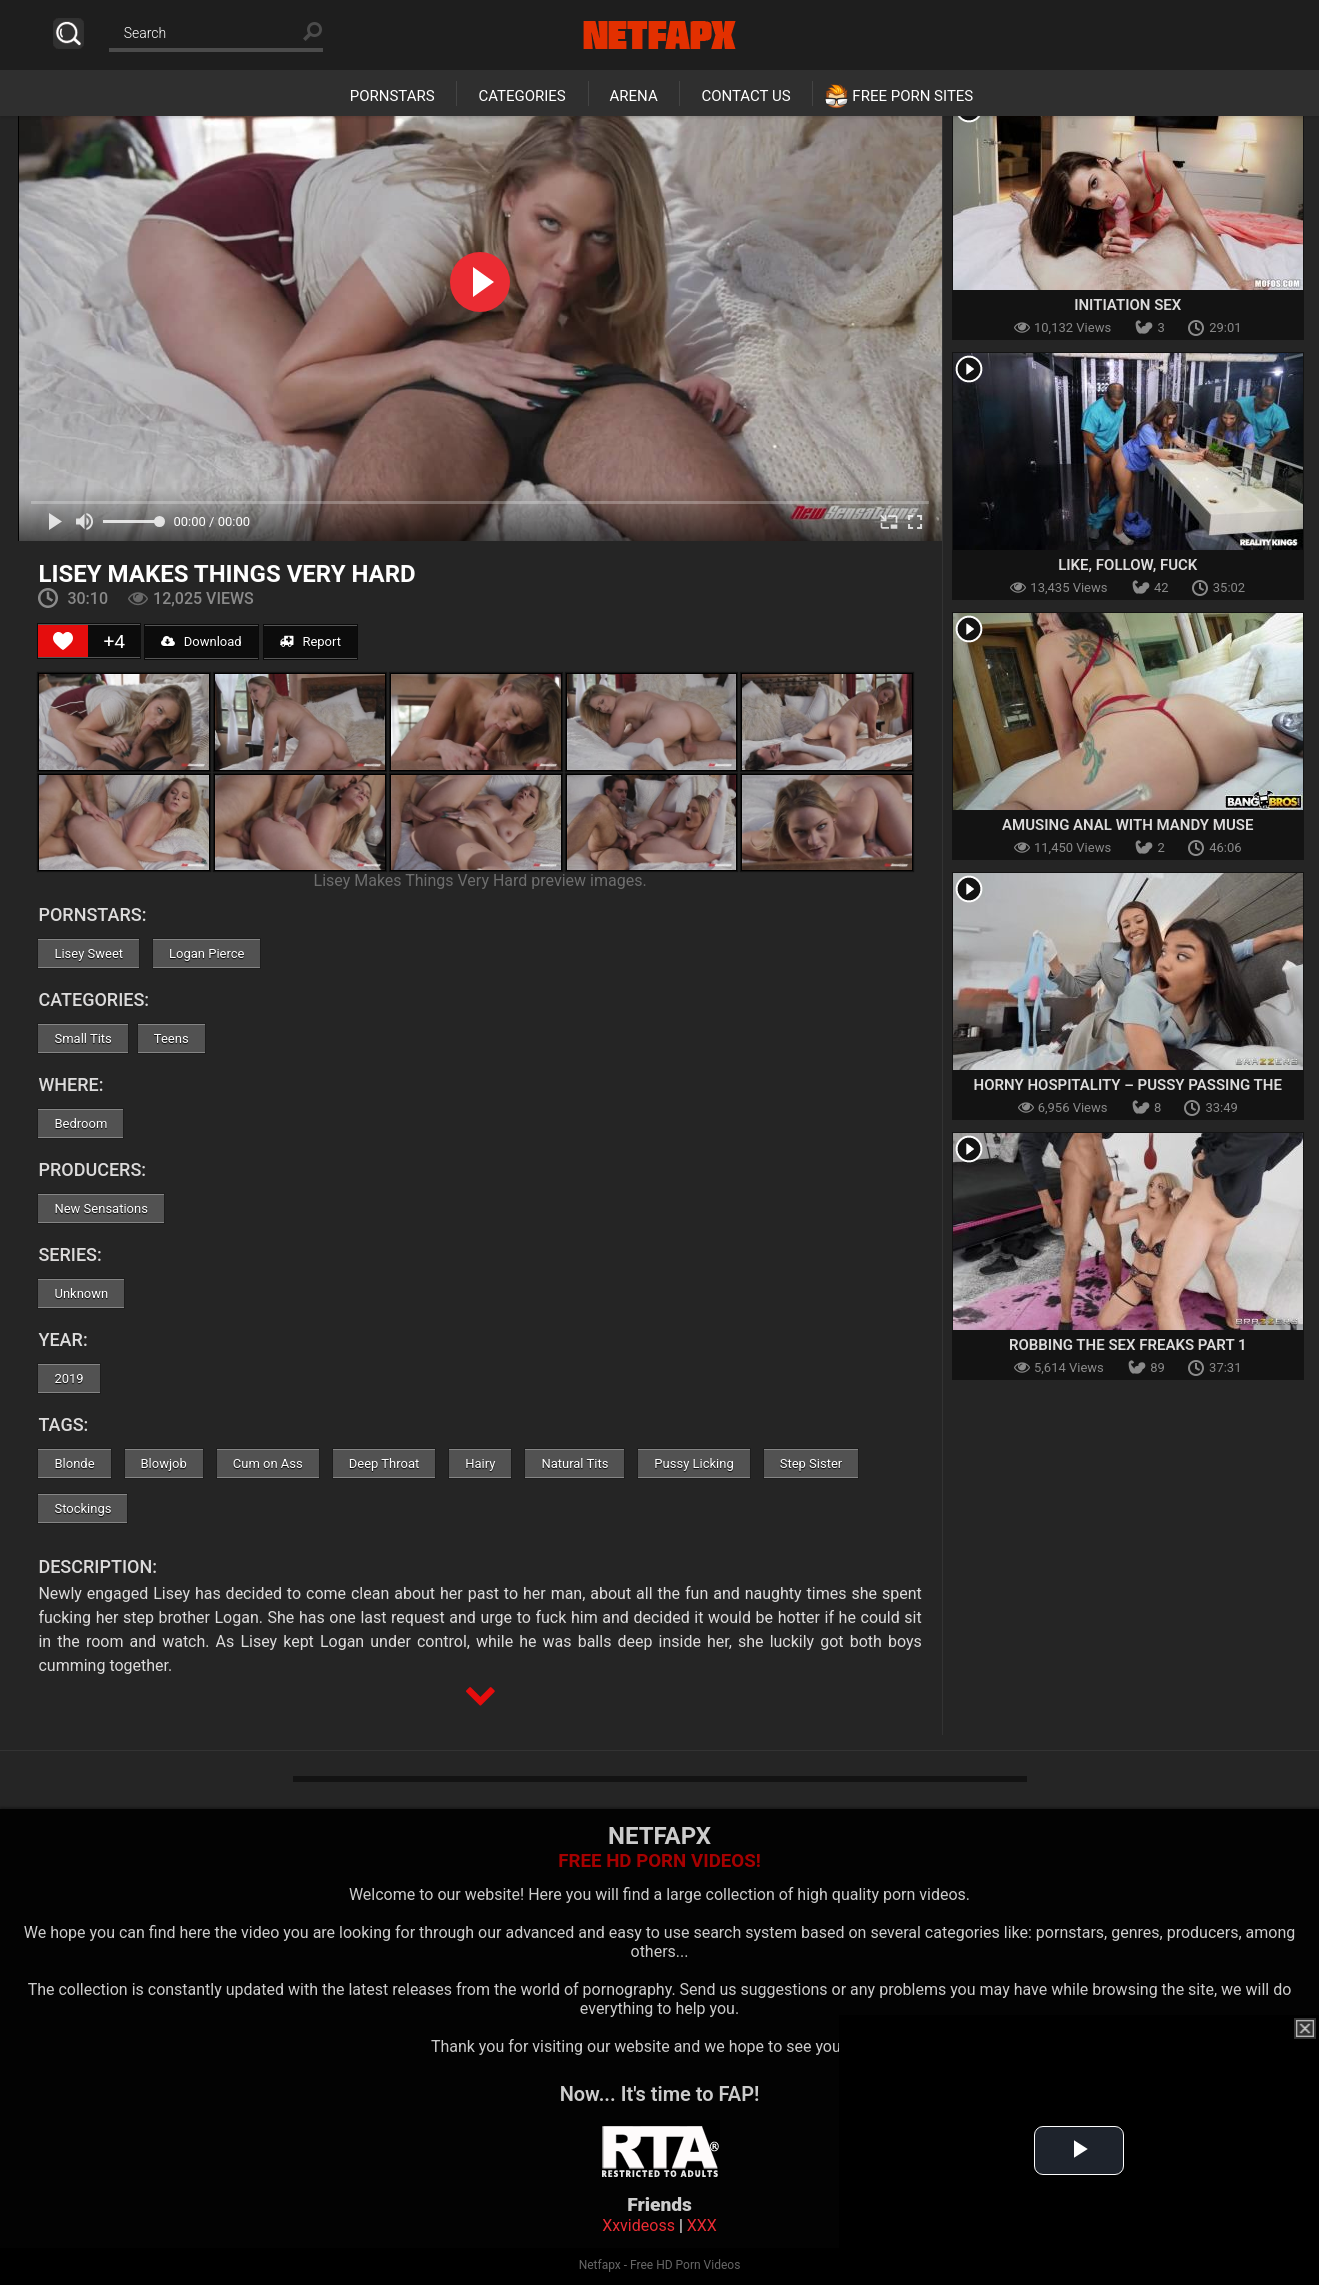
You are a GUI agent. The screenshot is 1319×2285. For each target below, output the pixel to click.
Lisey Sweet (88, 953)
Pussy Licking (693, 1463)
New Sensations (100, 1208)
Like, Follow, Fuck (1127, 565)
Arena (634, 96)
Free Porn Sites (912, 96)
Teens (171, 1038)
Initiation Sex (1127, 305)
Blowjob (164, 1463)
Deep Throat (384, 1463)
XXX (702, 2225)
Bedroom (80, 1123)
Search (68, 33)
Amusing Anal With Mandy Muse (1127, 825)
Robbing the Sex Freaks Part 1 (1128, 1345)
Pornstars (392, 96)
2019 (68, 1378)
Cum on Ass (268, 1463)
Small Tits (82, 1038)
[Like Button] (63, 641)
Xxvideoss (638, 2225)
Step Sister (811, 1463)
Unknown (81, 1293)
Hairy (480, 1463)
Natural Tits (574, 1463)
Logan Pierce (206, 953)
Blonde (74, 1463)
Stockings (82, 1508)
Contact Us (745, 96)
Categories (521, 96)
